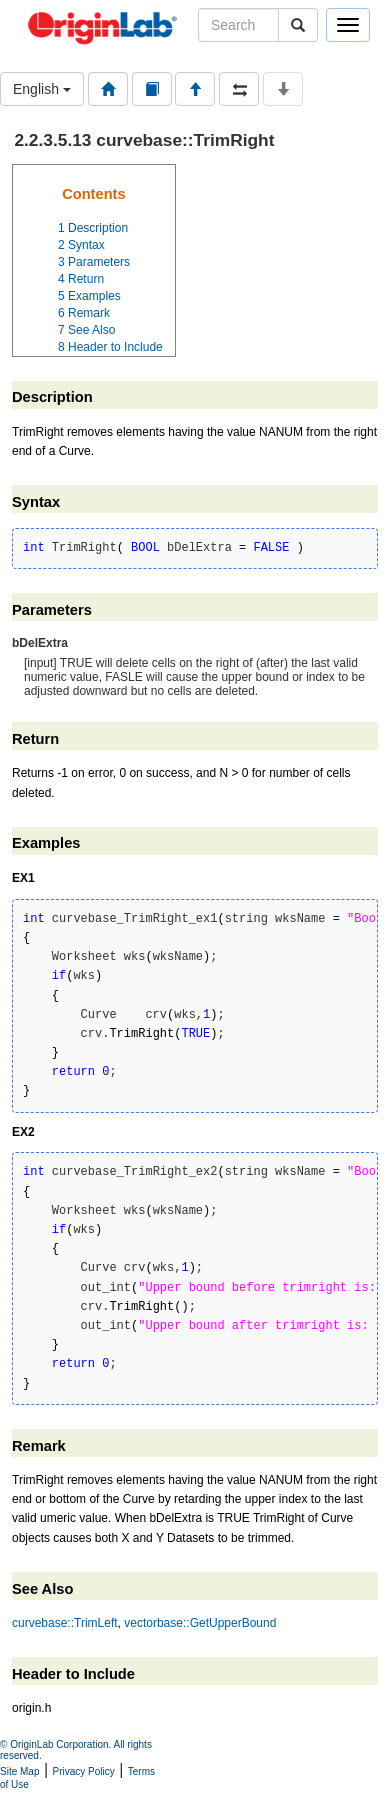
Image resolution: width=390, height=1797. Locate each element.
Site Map (19, 1771)
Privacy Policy (84, 1771)
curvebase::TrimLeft (65, 1623)
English (42, 89)
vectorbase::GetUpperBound (200, 1623)
